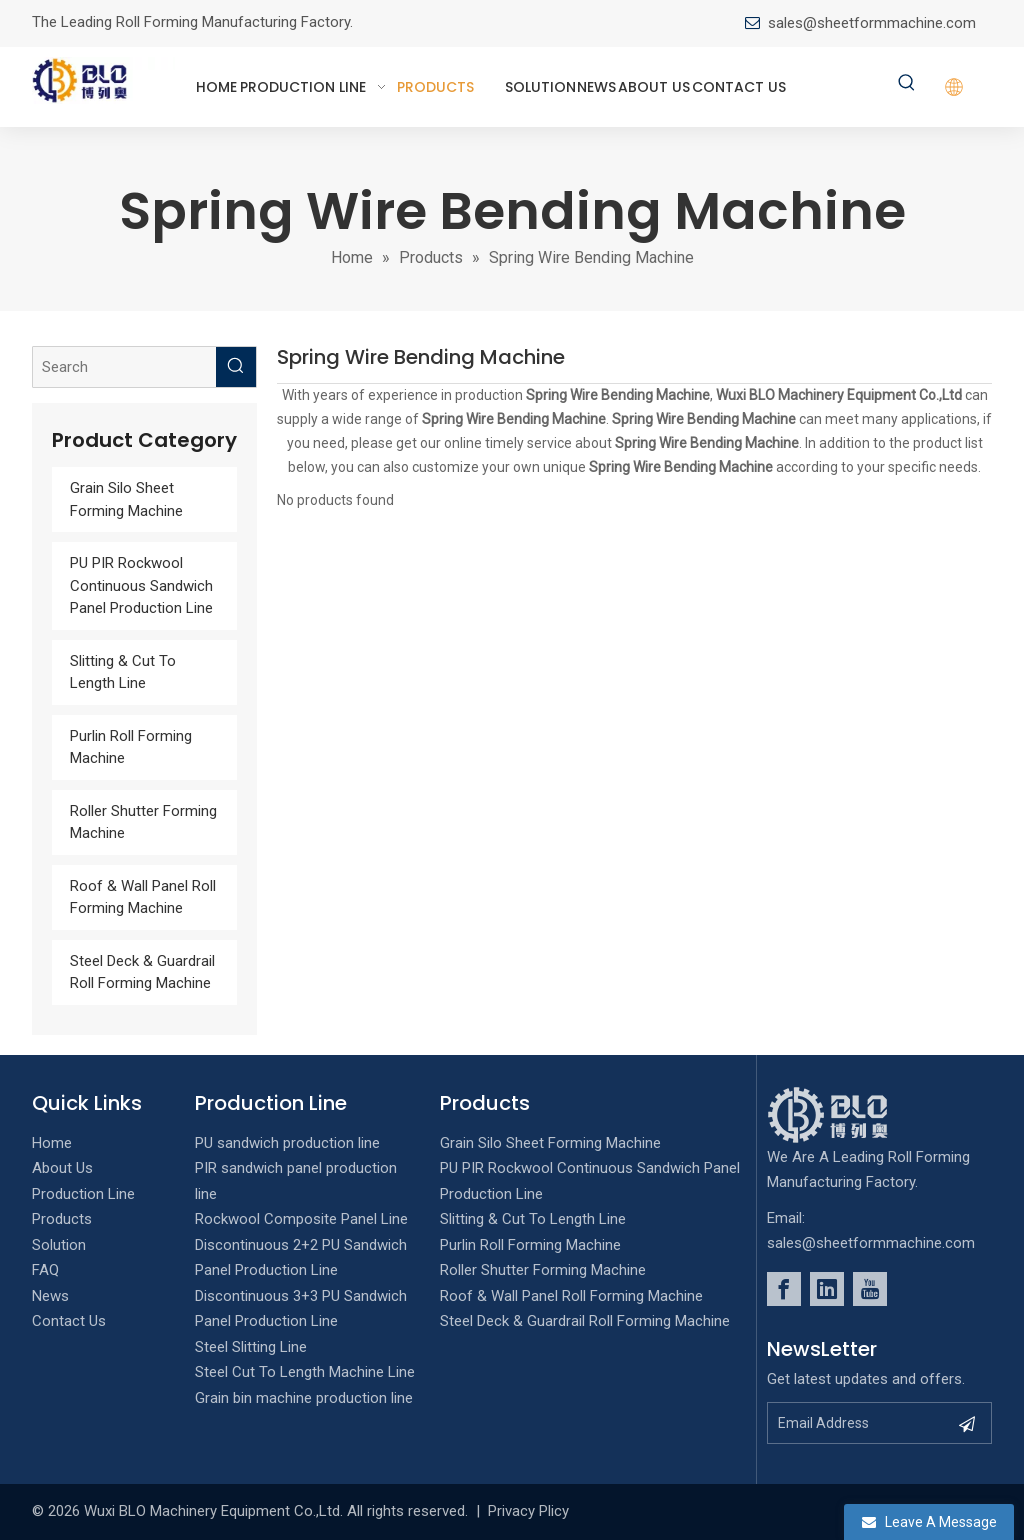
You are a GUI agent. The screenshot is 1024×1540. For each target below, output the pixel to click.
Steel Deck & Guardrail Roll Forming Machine (585, 1321)
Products (62, 1219)
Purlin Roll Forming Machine (530, 1245)
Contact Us (69, 1321)
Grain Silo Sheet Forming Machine (550, 1143)
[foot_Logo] (858, 1115)
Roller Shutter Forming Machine (543, 1270)
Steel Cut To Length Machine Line (305, 1372)
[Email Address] (857, 1423)
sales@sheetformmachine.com (872, 23)
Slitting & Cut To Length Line (533, 1219)
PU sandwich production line (287, 1143)
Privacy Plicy (528, 1511)
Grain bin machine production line (304, 1398)
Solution (59, 1245)
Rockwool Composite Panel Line (301, 1219)
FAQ (45, 1270)
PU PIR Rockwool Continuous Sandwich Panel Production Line (141, 585)
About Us (62, 1168)
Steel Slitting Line (251, 1347)
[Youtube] (870, 1289)
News (50, 1296)
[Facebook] (784, 1289)
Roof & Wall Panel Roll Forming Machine (571, 1296)
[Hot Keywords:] (907, 84)
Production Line (83, 1194)
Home (52, 1143)
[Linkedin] (827, 1289)
